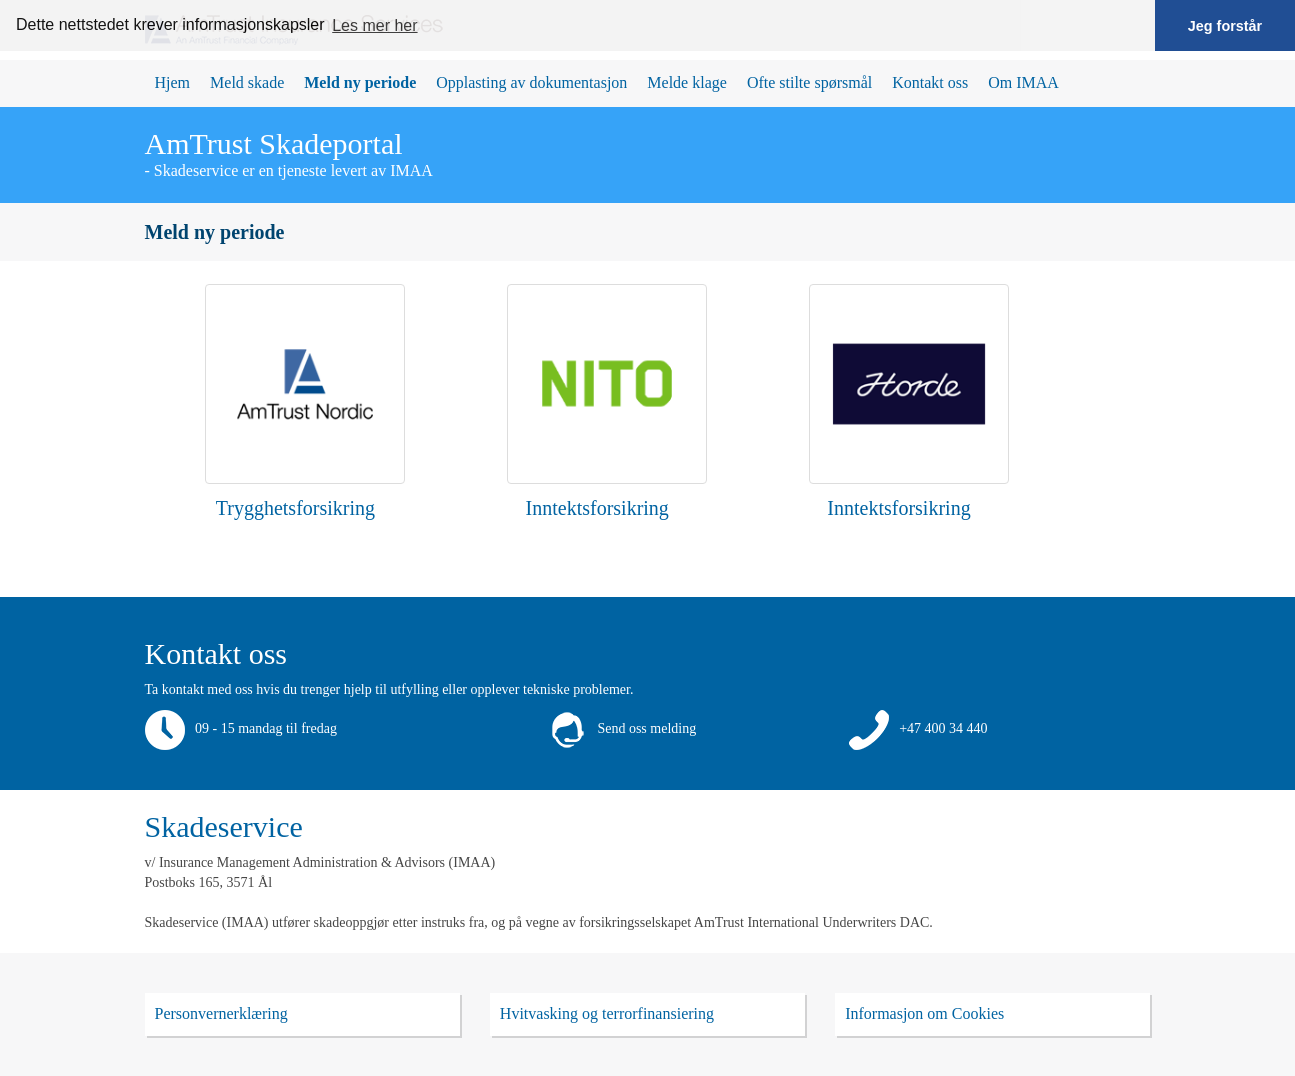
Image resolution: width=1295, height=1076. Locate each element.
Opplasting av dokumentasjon (531, 82)
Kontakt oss (930, 82)
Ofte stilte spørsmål (809, 82)
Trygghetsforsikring (295, 508)
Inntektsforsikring (597, 508)
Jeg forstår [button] (1225, 26)
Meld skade (247, 82)
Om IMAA (1023, 82)
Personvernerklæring (221, 1013)
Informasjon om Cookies (924, 1013)
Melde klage (687, 82)
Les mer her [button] (374, 25)
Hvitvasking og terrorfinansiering (607, 1013)
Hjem (173, 82)
